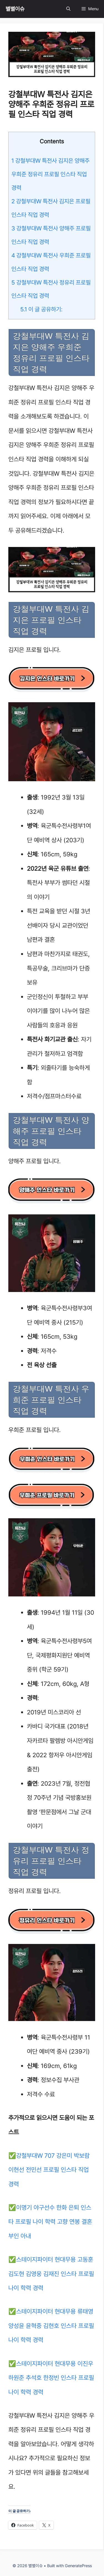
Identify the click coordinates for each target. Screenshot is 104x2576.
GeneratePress (78, 2565)
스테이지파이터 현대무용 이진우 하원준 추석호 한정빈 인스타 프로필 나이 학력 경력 (51, 2378)
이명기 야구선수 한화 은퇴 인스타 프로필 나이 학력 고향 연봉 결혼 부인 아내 (50, 2222)
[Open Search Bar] (68, 9)
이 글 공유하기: (41, 309)
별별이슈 (15, 9)
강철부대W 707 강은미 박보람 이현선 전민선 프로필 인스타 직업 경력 (49, 2170)
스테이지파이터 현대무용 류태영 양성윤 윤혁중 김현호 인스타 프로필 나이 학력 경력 (51, 2325)
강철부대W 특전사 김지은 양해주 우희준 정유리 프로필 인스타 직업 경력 (50, 174)
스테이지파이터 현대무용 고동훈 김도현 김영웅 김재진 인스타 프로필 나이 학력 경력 (51, 2273)
